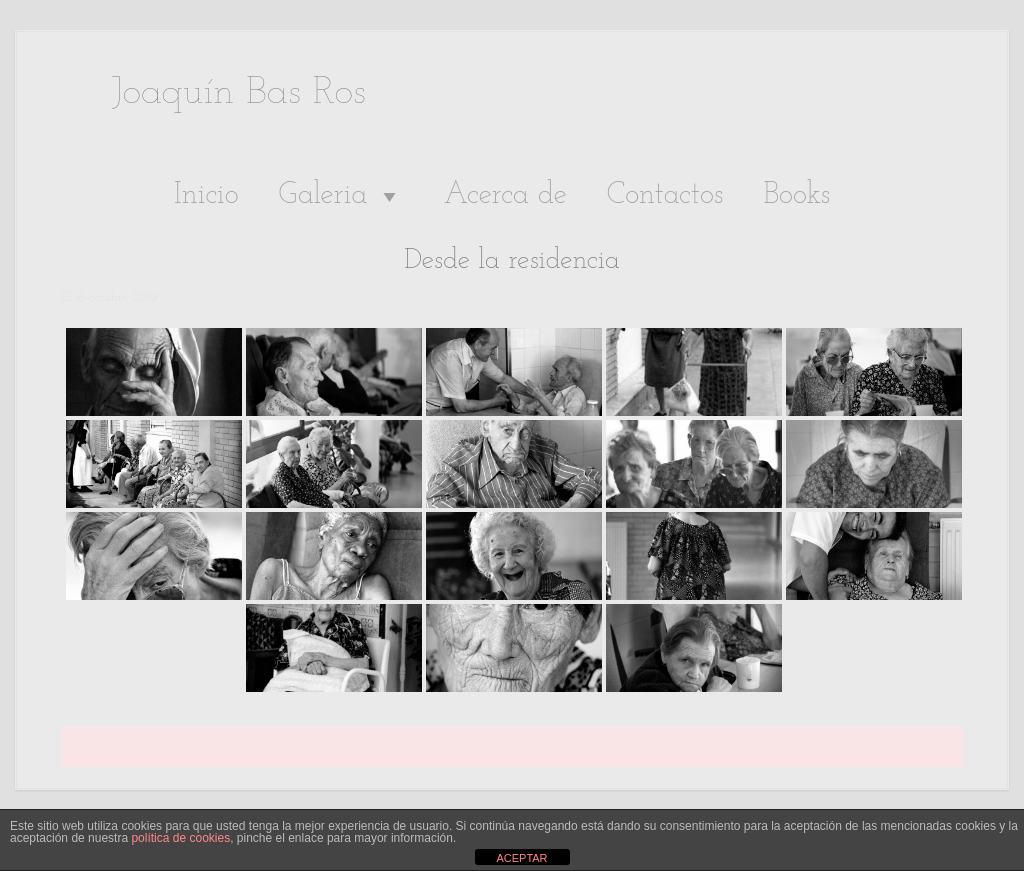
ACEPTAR (521, 858)
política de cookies (180, 838)
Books (796, 195)
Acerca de (504, 195)
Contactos (665, 195)
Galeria (341, 196)
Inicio (206, 195)
